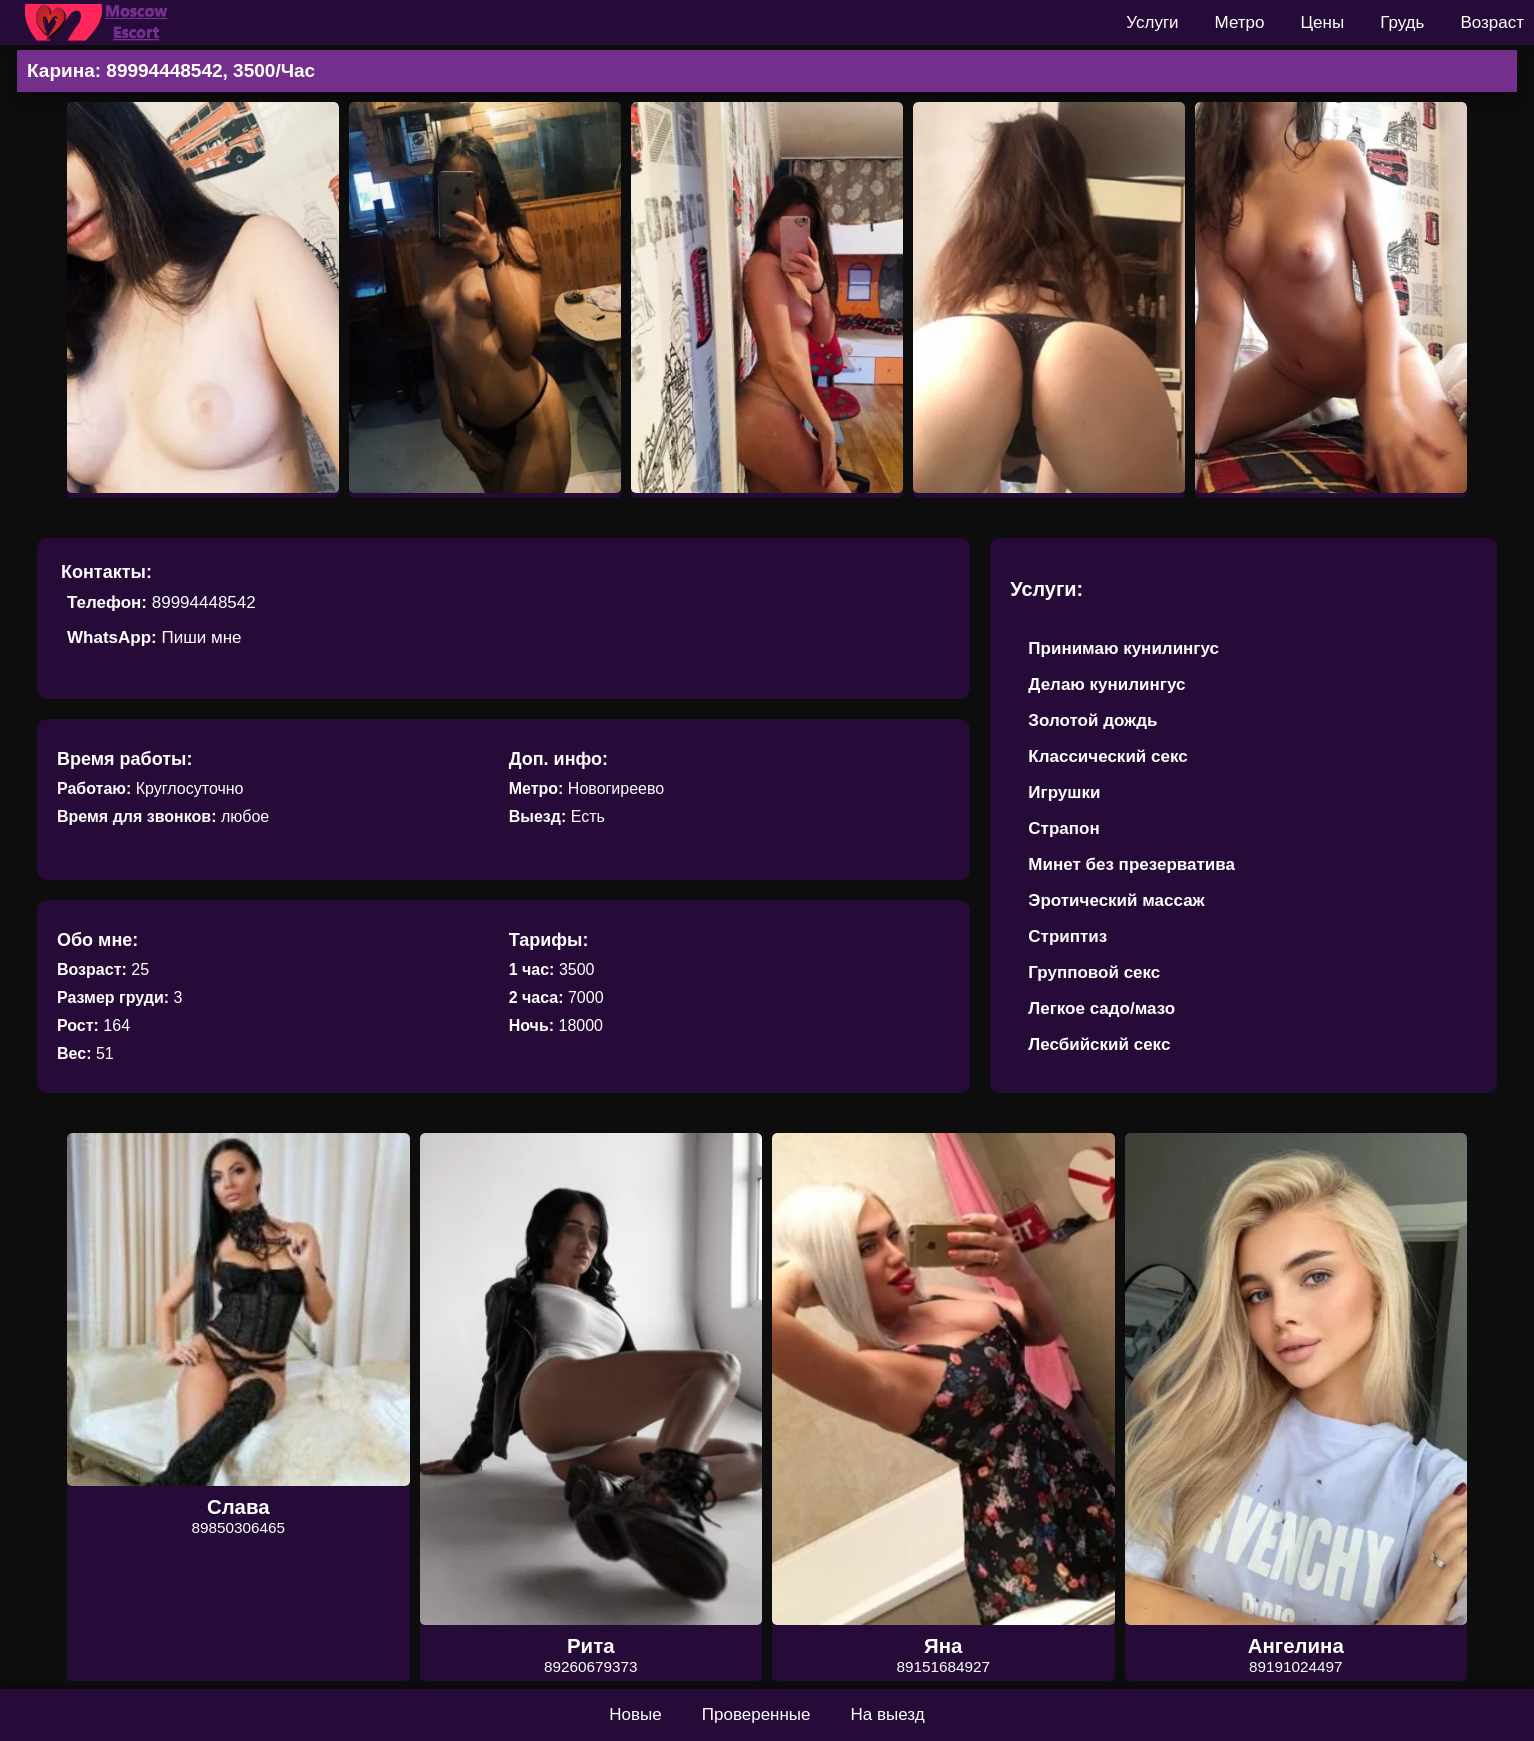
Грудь (1402, 22)
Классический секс (1107, 756)
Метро (1240, 22)
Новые (635, 1714)
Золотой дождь (1092, 720)
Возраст (1492, 22)
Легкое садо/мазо (1101, 1008)
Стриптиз (1067, 936)
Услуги (1152, 22)
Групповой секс (1094, 972)
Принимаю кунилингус (1123, 648)
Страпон (1063, 828)
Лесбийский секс (1099, 1044)
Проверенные (756, 1714)
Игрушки (1064, 792)
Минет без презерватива (1131, 864)
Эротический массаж (1116, 900)
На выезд (888, 1714)
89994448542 (204, 602)
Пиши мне (201, 637)
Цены (1323, 22)
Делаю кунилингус (1106, 684)
